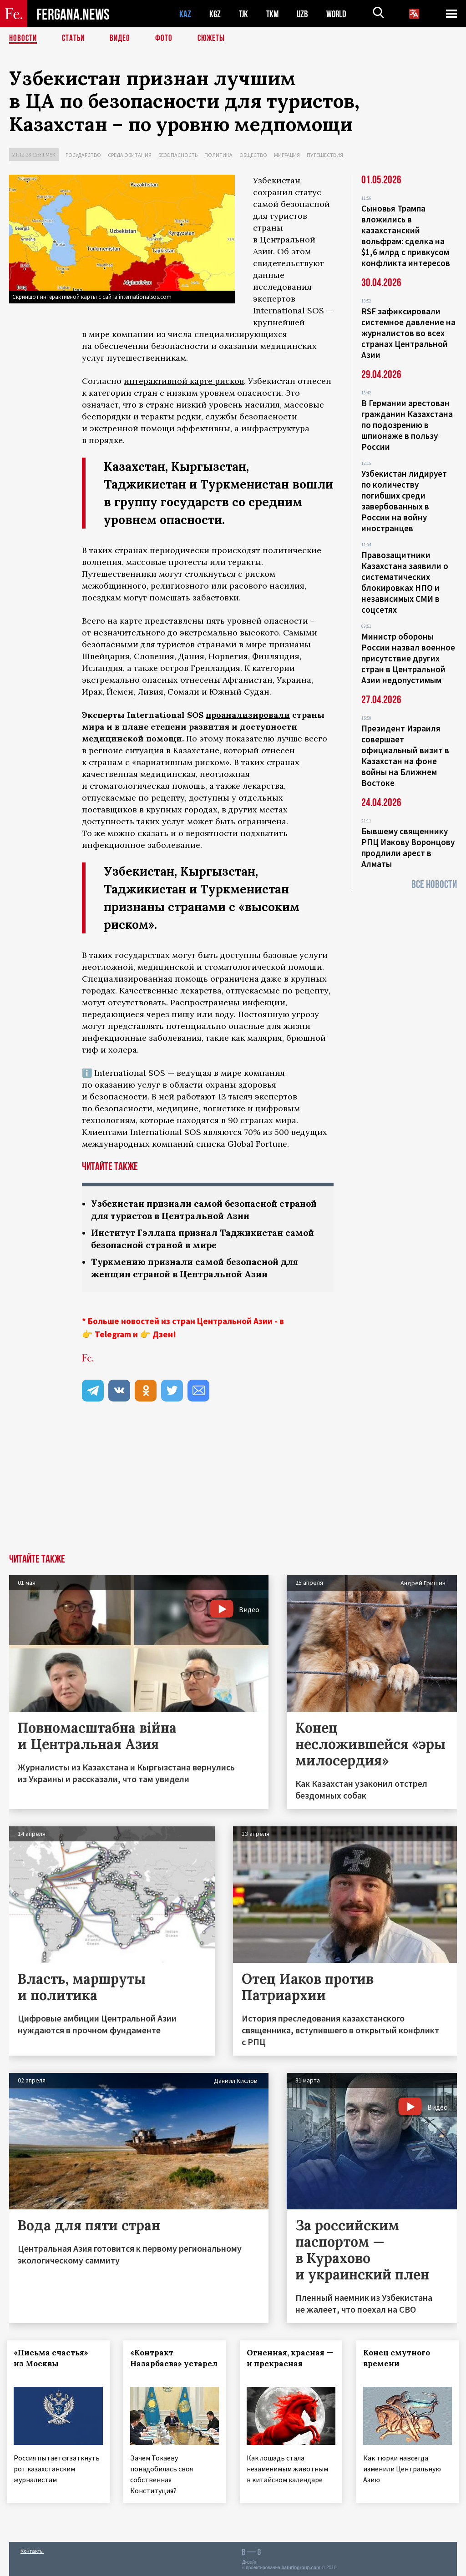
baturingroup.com (300, 2566)
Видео (123, 38)
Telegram (113, 1334)
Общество (253, 154)
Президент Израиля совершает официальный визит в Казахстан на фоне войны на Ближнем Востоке (405, 755)
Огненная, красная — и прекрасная (288, 2358)
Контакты (32, 2549)
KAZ (185, 14)
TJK (244, 14)
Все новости (434, 884)
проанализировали (248, 715)
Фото (168, 38)
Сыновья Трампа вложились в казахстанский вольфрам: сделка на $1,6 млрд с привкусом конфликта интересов (405, 235)
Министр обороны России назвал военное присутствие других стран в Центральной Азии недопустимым (408, 658)
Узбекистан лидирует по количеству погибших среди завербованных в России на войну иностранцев (404, 501)
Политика (218, 154)
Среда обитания (130, 154)
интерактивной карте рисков (184, 381)
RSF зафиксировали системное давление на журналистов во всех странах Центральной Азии (408, 333)
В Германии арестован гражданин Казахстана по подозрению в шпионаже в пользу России (407, 425)
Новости (23, 38)
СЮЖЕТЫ (216, 38)
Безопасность (178, 154)
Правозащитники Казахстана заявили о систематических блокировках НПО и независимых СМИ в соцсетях (404, 582)
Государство (83, 154)
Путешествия (325, 154)
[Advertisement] (233, 1485)
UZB (305, 14)
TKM (274, 14)
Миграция (287, 154)
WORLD (339, 14)
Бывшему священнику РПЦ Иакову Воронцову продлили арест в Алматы (408, 847)
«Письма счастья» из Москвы (53, 2358)
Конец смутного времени (398, 2358)
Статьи (75, 38)
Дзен (162, 1334)
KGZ (215, 14)
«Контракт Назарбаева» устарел (158, 2363)
